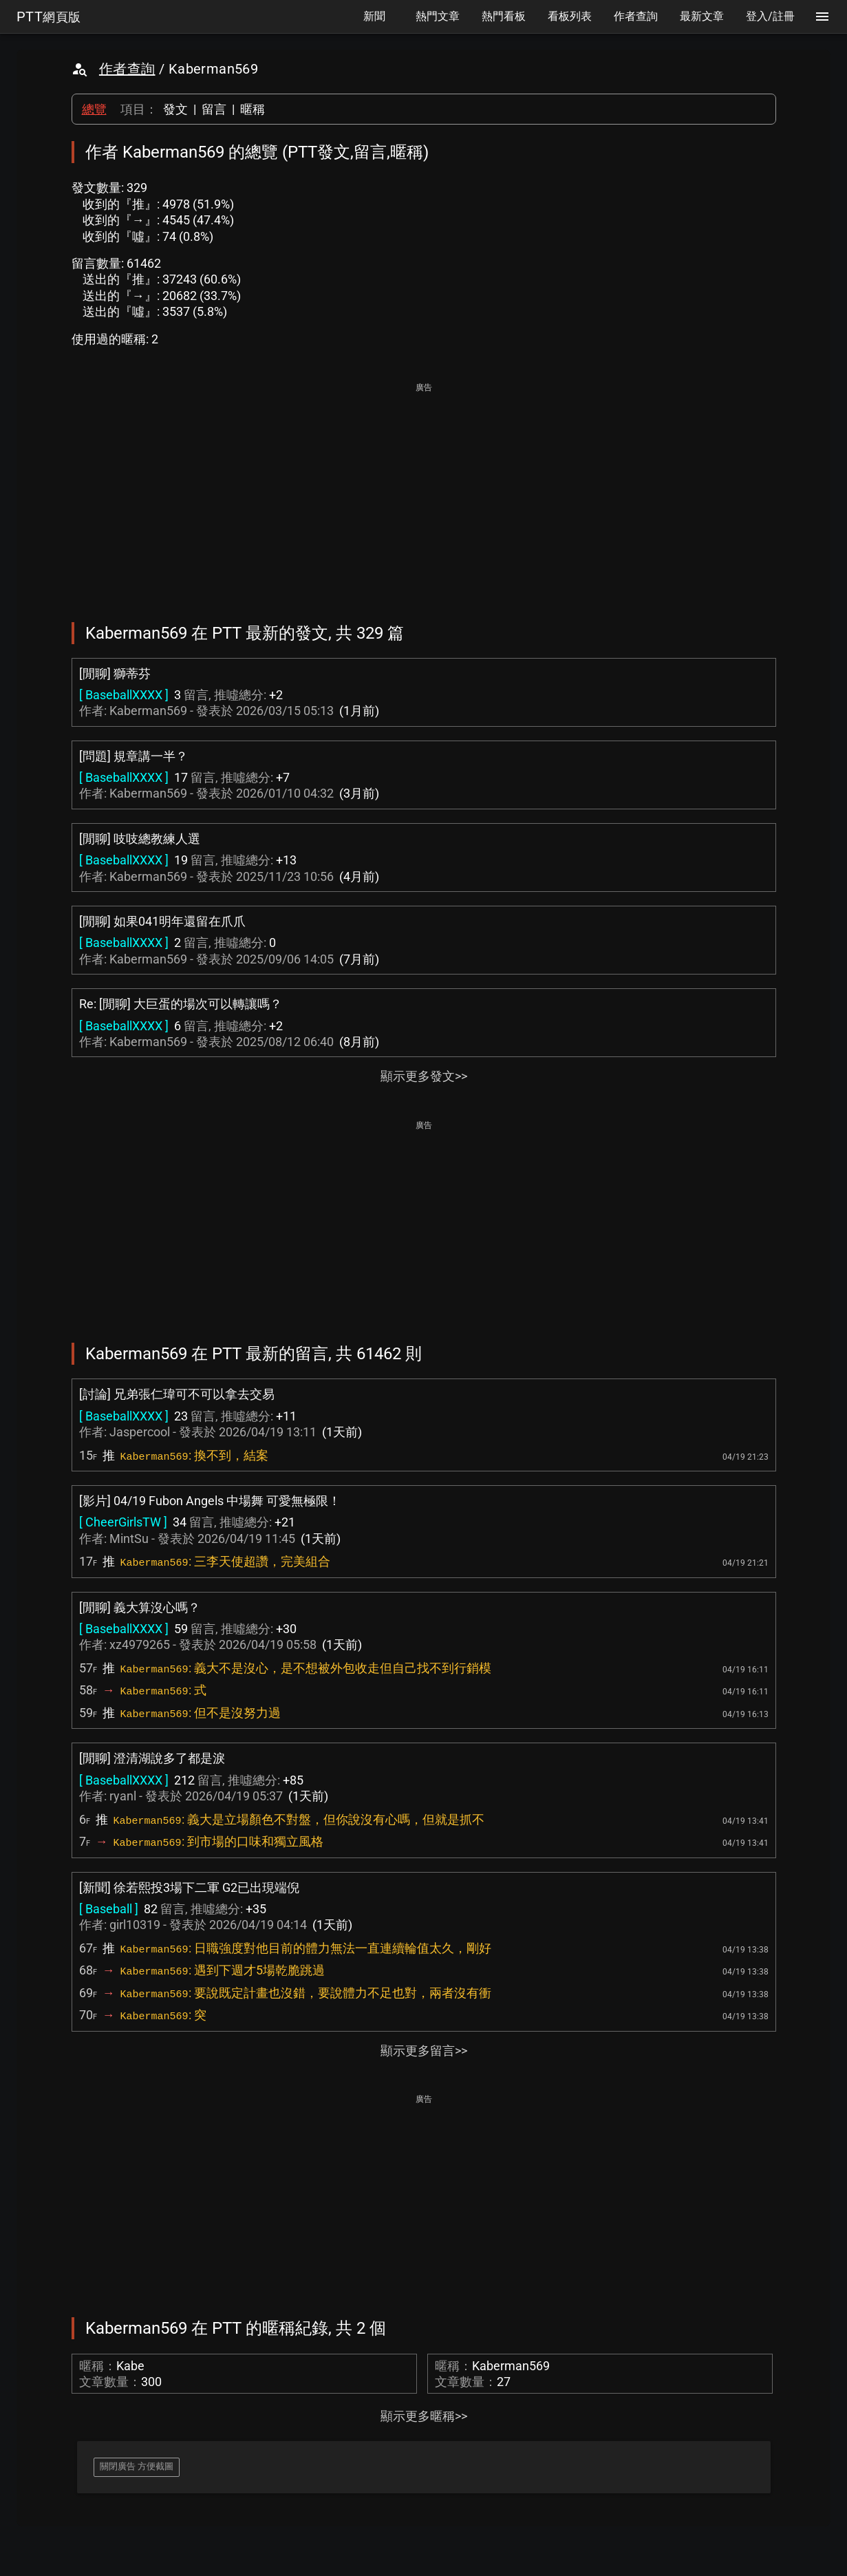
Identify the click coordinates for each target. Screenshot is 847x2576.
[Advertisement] (424, 492)
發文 (175, 109)
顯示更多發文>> (423, 1076)
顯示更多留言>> (423, 2050)
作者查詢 (127, 69)
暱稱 (252, 109)
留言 (214, 109)
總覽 (94, 109)
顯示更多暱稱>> (423, 2416)
